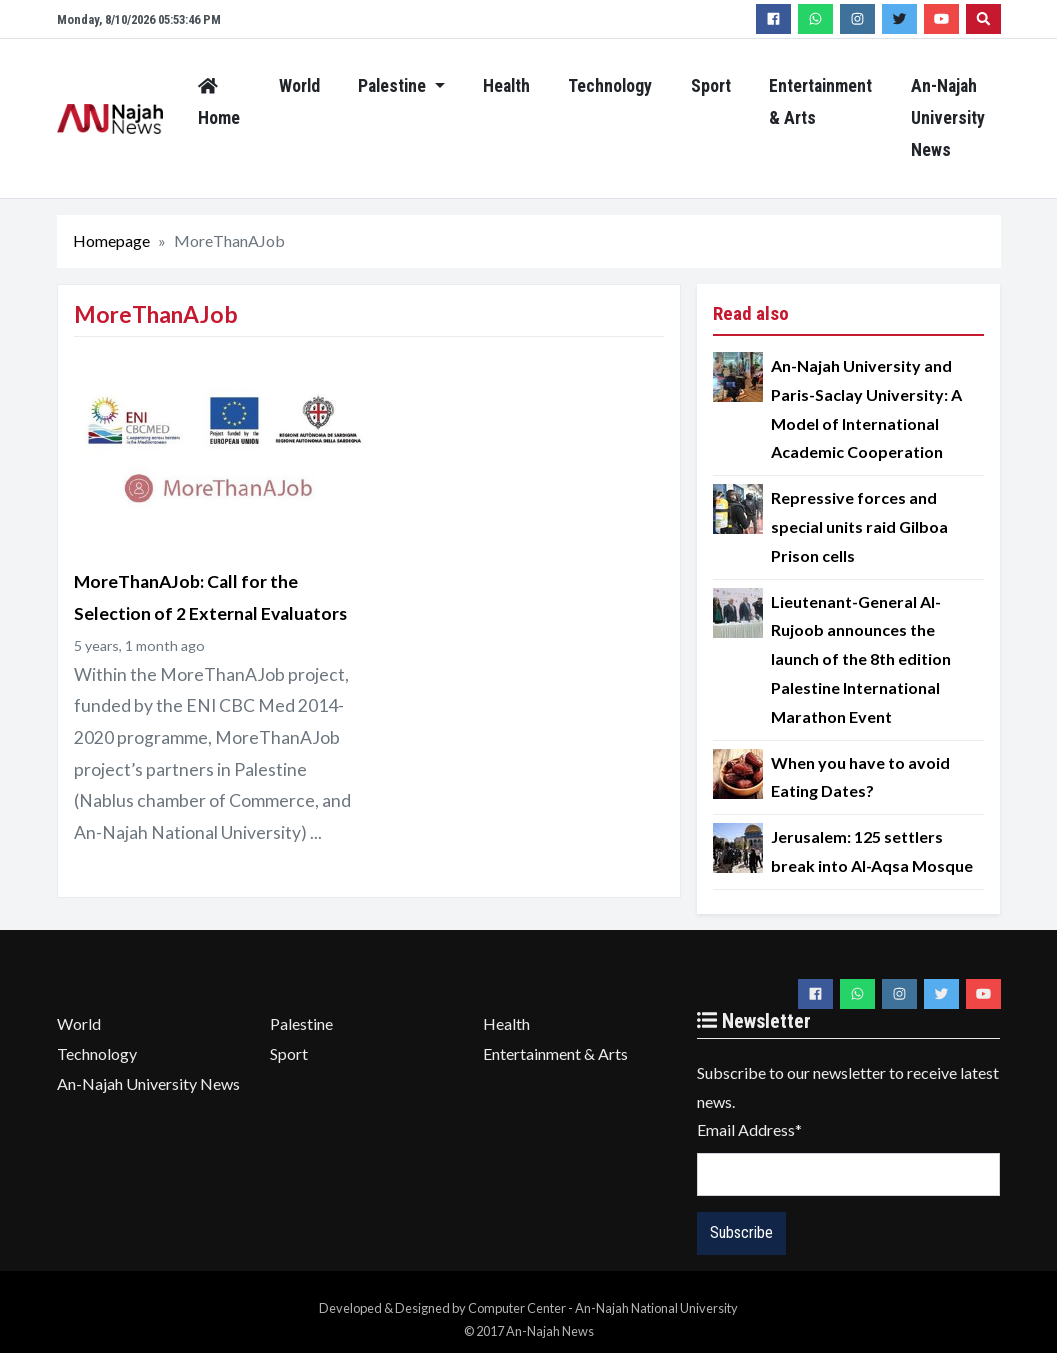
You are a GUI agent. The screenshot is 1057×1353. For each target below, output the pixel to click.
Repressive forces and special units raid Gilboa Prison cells (859, 526)
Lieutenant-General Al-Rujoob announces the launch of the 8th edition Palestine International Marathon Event (861, 659)
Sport (711, 86)
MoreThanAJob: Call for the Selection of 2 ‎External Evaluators (210, 597)
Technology (610, 86)
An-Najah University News (948, 117)
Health (506, 86)
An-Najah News (110, 118)
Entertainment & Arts (820, 102)
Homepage (111, 240)
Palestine (394, 86)
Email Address (749, 1129)
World (299, 86)
